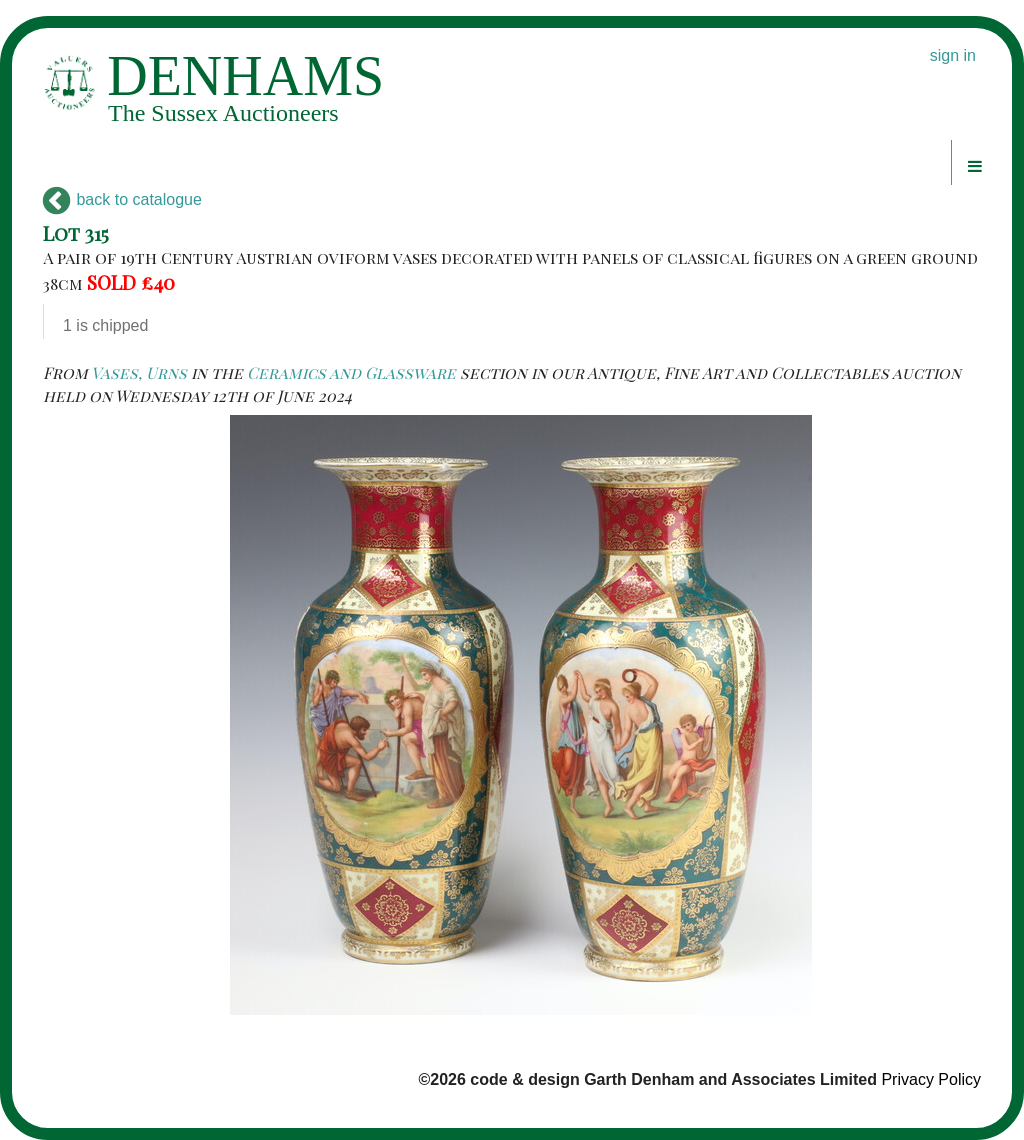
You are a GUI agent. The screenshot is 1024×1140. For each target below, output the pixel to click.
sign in (953, 55)
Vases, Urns (139, 372)
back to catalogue (122, 199)
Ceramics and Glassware (351, 372)
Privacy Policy (931, 1079)
